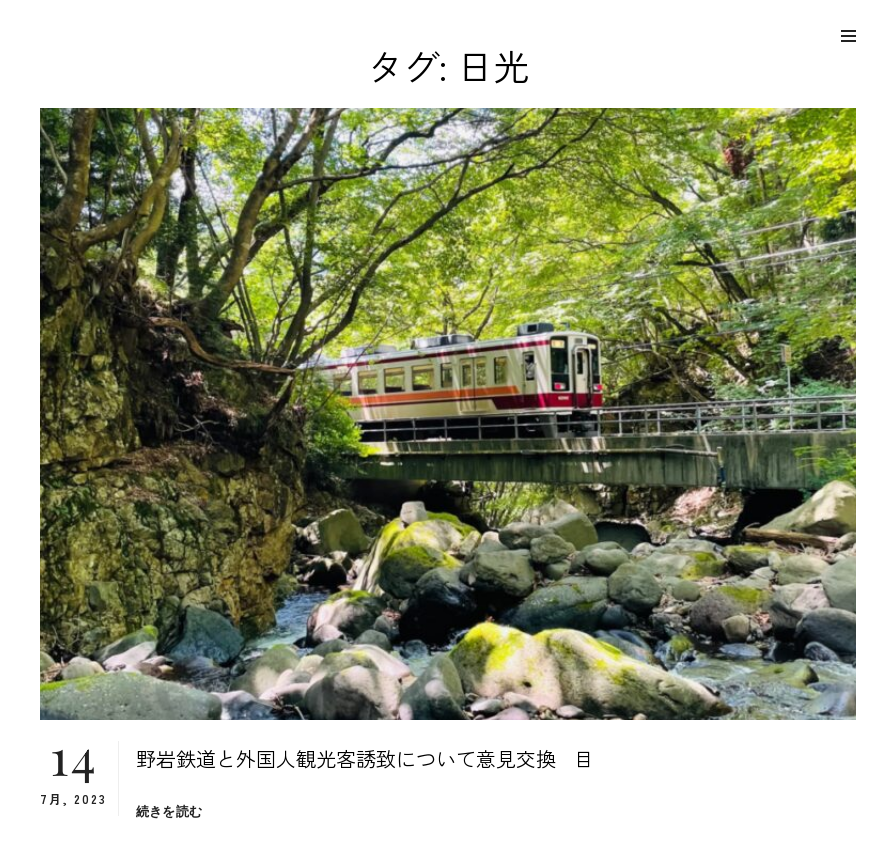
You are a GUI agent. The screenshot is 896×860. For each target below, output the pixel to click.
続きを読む (169, 811)
